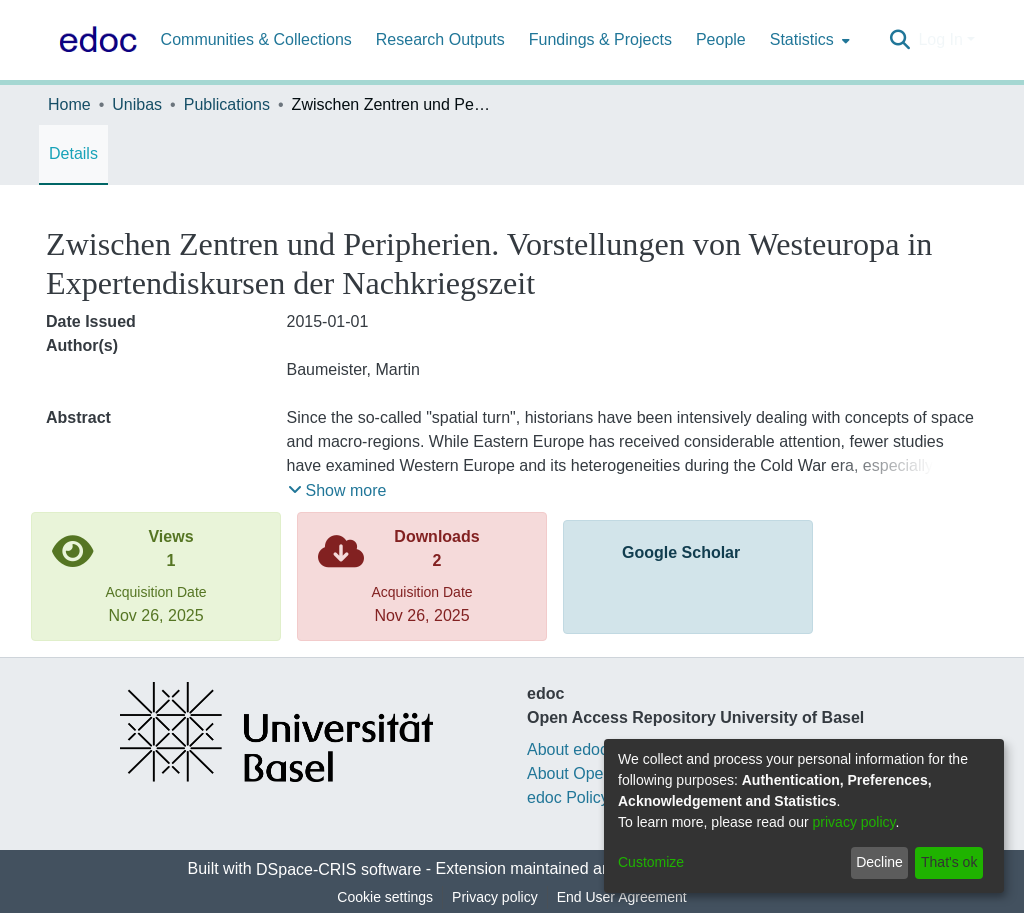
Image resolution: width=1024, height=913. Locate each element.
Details (73, 153)
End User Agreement (622, 897)
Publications (227, 104)
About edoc (567, 749)
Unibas (137, 104)
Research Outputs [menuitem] (440, 39)
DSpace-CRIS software (338, 869)
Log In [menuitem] (940, 39)
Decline (879, 862)
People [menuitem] (721, 39)
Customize (651, 862)
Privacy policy (495, 897)
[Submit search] (899, 40)
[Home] (94, 40)
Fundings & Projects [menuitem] (600, 39)
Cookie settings (385, 897)
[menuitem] (808, 40)
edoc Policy (568, 797)
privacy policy (854, 822)
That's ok (949, 862)
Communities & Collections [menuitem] (256, 39)
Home (69, 104)
